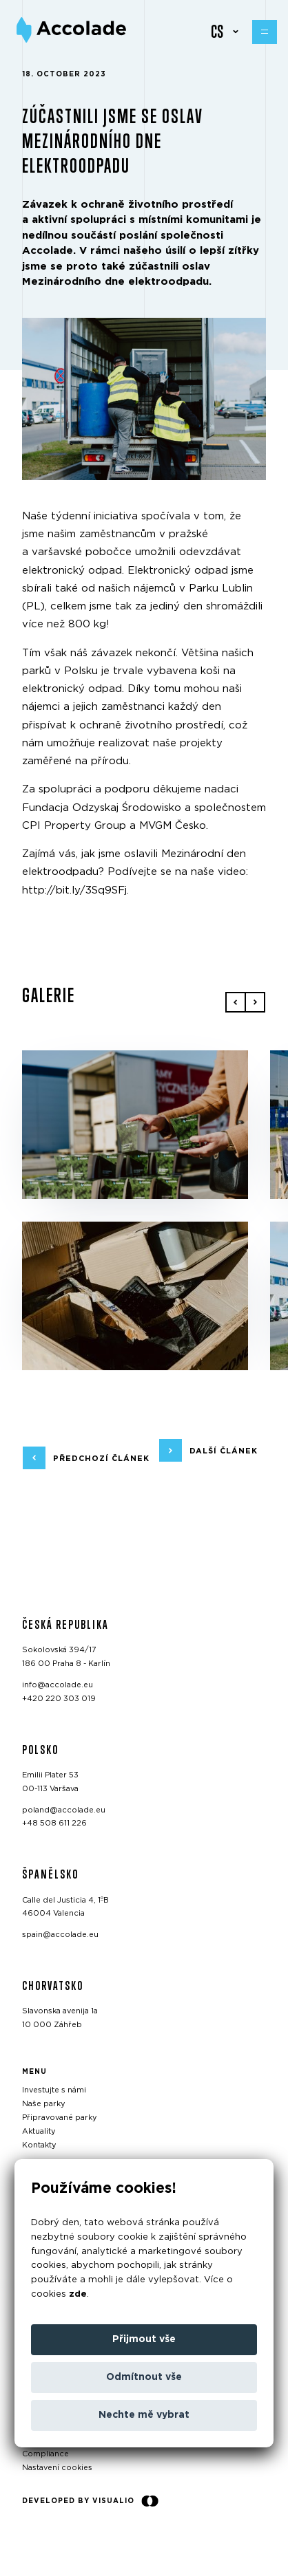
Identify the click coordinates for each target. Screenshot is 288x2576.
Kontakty (39, 2144)
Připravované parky (59, 2117)
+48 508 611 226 (54, 1823)
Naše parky (43, 2104)
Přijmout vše (144, 2339)
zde (78, 2294)
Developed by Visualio (90, 2501)
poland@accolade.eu (63, 1809)
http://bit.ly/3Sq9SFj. (75, 890)
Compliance (45, 2454)
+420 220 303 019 (59, 1698)
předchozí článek (101, 1458)
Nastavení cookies (57, 2467)
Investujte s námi (54, 2090)
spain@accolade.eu (60, 1934)
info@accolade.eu (57, 1685)
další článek (223, 1450)
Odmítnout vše (144, 2377)
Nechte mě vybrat (144, 2415)
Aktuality (39, 2130)
